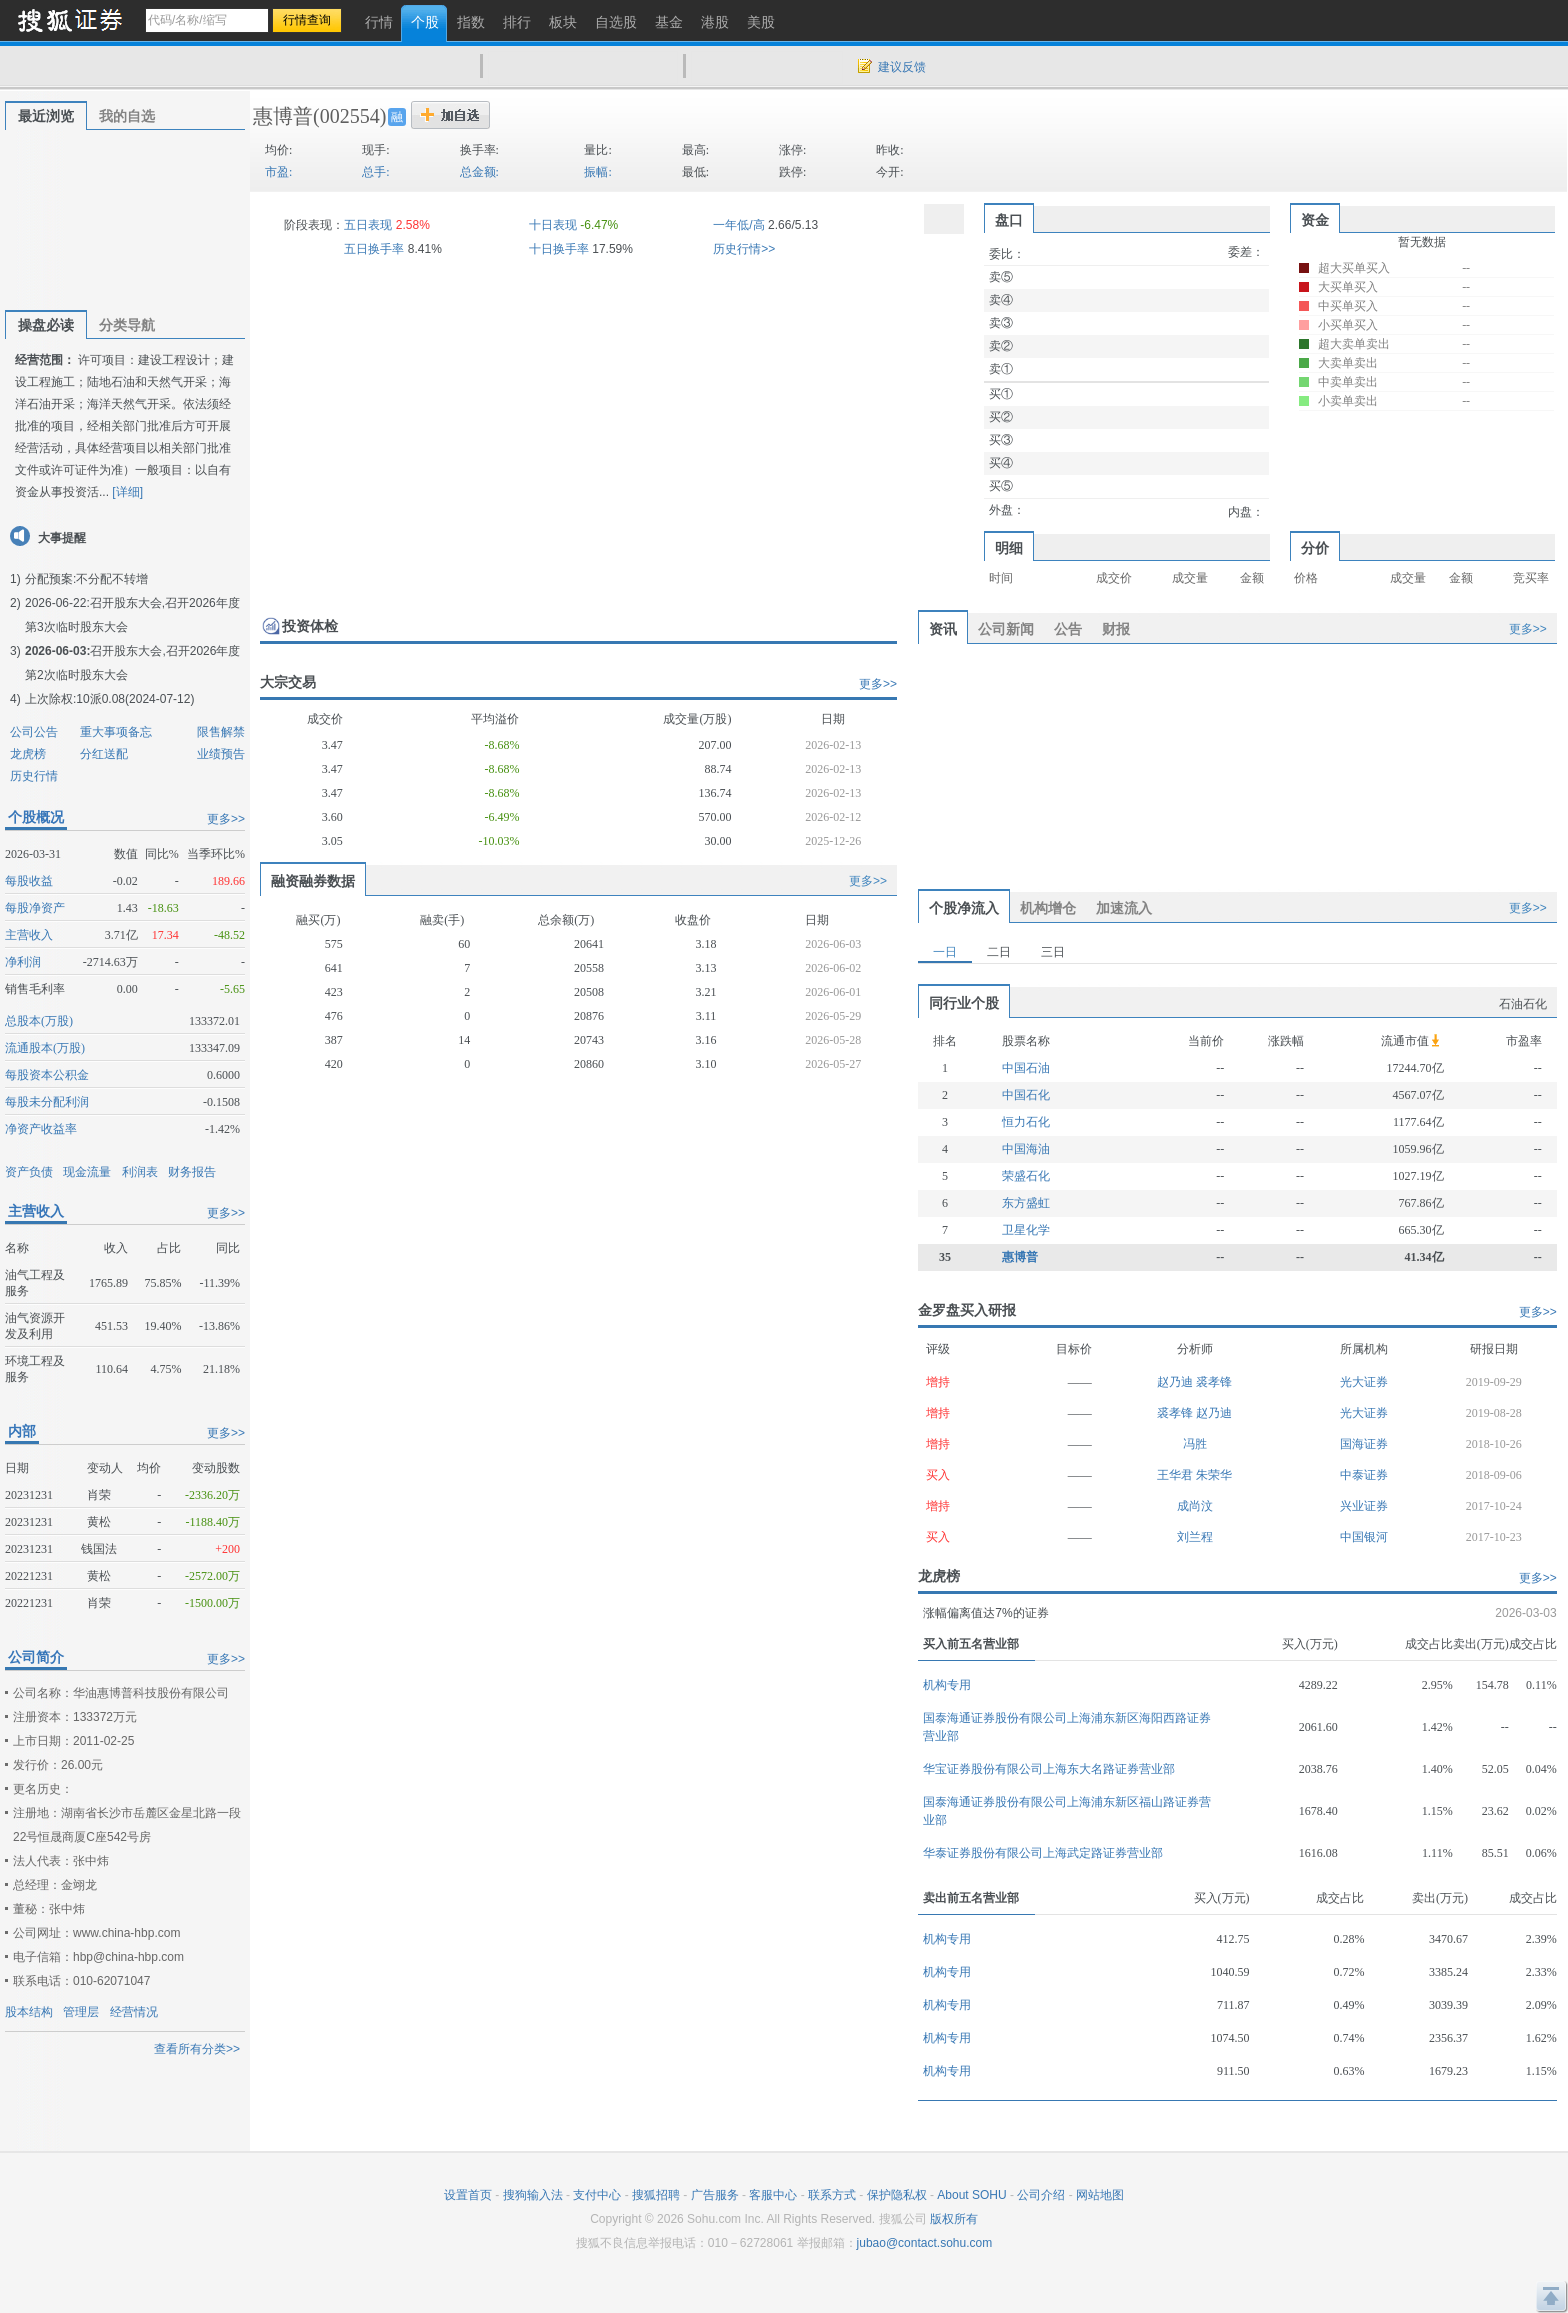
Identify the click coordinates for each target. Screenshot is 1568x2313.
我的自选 (127, 116)
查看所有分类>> (197, 2049)
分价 (1315, 548)
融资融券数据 (313, 881)
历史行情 (34, 776)
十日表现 (553, 225)
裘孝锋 (1214, 1382)
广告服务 (715, 2195)
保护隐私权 (897, 2195)
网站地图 (1100, 2195)
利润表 (140, 1172)
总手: (375, 172)
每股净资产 (35, 908)
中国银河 (1364, 1537)
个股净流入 (964, 908)
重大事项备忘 (116, 732)
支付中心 (597, 2195)
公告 (1068, 629)
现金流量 (87, 1172)
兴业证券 (1364, 1506)
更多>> (226, 819)
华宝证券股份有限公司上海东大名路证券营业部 (1049, 1769)
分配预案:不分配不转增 (86, 579)
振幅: (597, 172)
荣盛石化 (1026, 1176)
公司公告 (34, 732)
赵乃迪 (1176, 1382)
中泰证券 (1364, 1475)
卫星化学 (1026, 1230)
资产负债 (29, 1172)
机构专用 (947, 1685)
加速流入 (1124, 908)
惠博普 (283, 116)
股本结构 (29, 2012)
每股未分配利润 (47, 1102)
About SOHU (971, 2195)
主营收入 (29, 935)
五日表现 (368, 225)
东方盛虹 (1026, 1203)
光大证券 (1364, 1382)
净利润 (23, 962)
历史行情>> (744, 249)
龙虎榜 (28, 754)
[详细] (127, 492)
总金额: (479, 172)
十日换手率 (559, 249)
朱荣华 (1214, 1475)
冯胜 (1195, 1444)
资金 (1315, 220)
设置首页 (468, 2195)
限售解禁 (221, 732)
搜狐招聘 (656, 2195)
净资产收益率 (41, 1129)
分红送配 (104, 754)
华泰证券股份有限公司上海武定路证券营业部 (1043, 1853)
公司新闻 (1006, 629)
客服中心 (773, 2195)
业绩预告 (221, 754)
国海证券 (1364, 1444)
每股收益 (29, 881)
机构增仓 (1048, 908)
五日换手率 (374, 249)
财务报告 (192, 1172)
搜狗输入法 (533, 2195)
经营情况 (134, 2012)
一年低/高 (738, 225)
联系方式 (832, 2195)
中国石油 (1026, 1068)
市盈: (278, 172)
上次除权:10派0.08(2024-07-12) (109, 699)
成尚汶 (1195, 1506)
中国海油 (1026, 1149)
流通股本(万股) (45, 1048)
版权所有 (954, 2219)
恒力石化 (1026, 1122)
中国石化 (1026, 1095)
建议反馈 (902, 67)
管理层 (81, 2012)
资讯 (943, 629)
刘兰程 (1195, 1537)
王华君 (1176, 1475)
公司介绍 (1041, 2195)
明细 (1009, 548)
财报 (1116, 629)
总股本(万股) (39, 1021)
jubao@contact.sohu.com (925, 2243)
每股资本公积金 (47, 1075)
